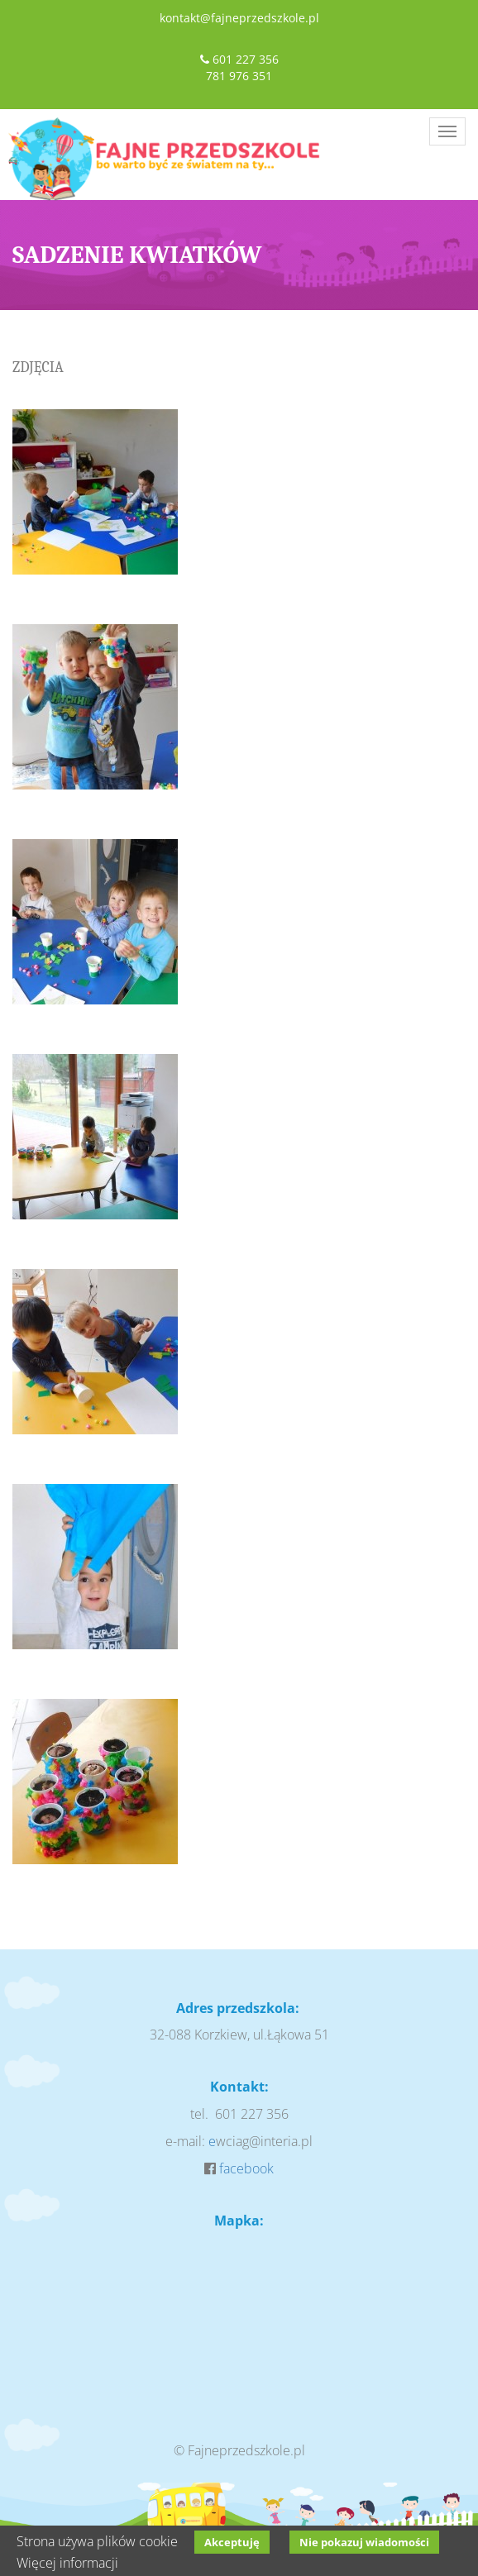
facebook (246, 2168)
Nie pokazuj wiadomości (364, 2542)
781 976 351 (239, 75)
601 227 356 (246, 59)
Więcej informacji (67, 2563)
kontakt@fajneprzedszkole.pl (239, 18)
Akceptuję (232, 2542)
